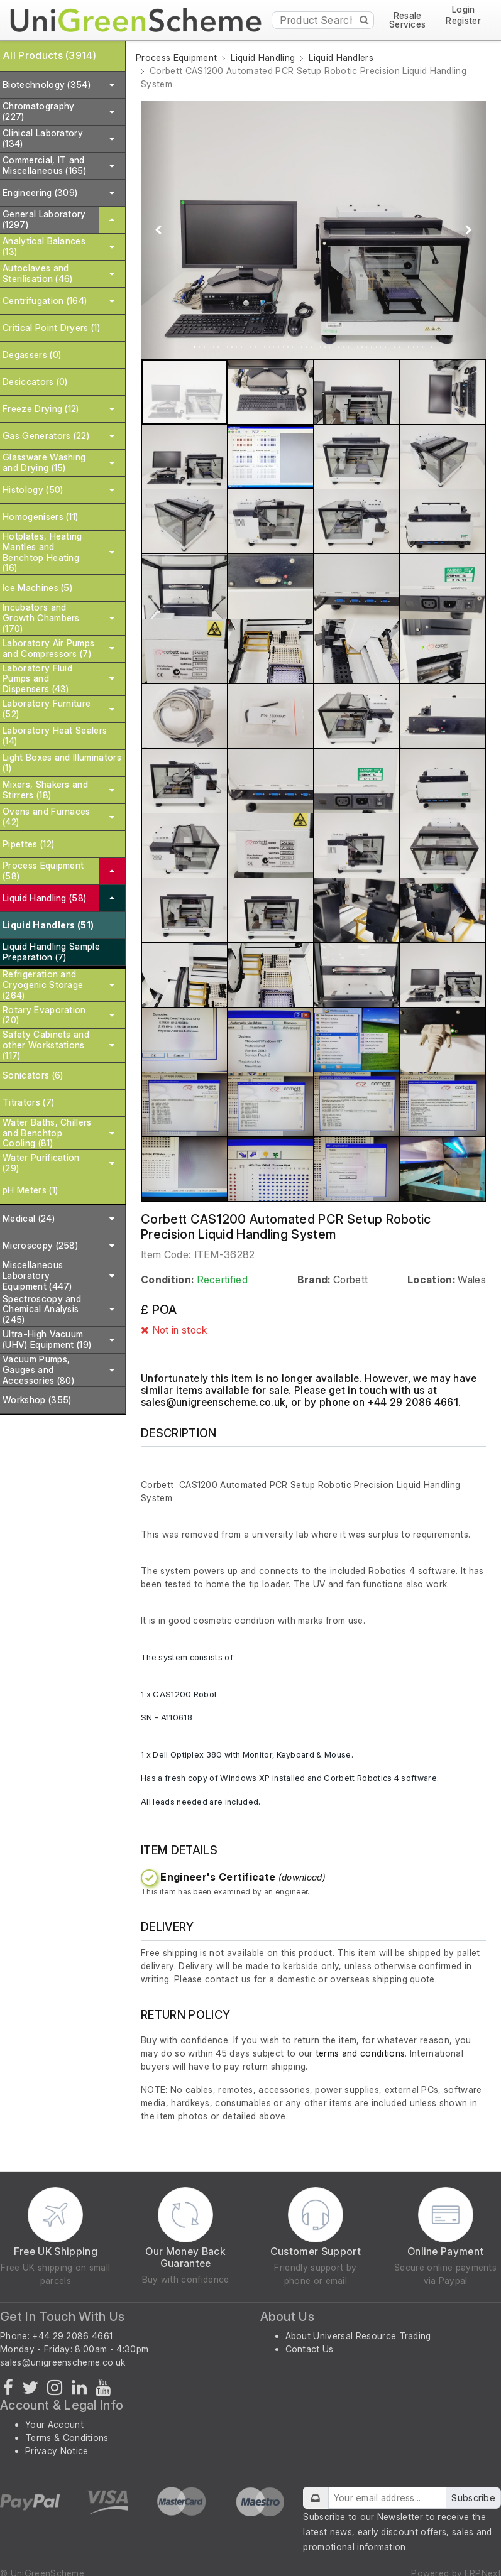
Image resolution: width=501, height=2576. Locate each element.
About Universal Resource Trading (358, 2335)
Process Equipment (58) (43, 870)
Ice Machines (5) (37, 587)
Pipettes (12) (28, 844)
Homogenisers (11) (40, 516)
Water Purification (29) (41, 1162)
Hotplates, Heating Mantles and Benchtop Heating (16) (42, 552)
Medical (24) (29, 1218)
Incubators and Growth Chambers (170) (41, 618)
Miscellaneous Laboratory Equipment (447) (37, 1275)
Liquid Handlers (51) (48, 925)
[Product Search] (323, 20)
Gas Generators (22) (46, 435)
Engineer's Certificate (243, 1877)
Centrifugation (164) (45, 300)
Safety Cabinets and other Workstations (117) (46, 1045)
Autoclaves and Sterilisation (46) (38, 273)
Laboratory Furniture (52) (47, 708)
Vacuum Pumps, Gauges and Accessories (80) (38, 1370)
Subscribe (473, 2497)
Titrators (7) (28, 1102)
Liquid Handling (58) (44, 898)
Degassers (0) (32, 354)
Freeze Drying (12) (41, 408)
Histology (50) (33, 489)
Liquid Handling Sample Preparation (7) (51, 951)
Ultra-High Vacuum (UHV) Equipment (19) (47, 1339)
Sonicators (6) (33, 1075)
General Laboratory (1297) (44, 219)
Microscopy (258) (40, 1245)
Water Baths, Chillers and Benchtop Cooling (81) (47, 1133)
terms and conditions (360, 2053)
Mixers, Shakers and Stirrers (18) (45, 789)
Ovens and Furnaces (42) (47, 816)
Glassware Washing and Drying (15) (44, 462)
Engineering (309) (40, 192)
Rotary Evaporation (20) (44, 1015)
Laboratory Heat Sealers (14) (55, 735)
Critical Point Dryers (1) (51, 327)
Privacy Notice (56, 2450)
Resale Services (407, 20)
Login (463, 9)
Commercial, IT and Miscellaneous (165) (44, 165)
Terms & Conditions (67, 2437)
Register (463, 20)
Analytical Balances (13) (44, 246)
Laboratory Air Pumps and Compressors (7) (48, 648)
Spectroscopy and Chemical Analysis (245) (42, 1309)
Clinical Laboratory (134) (43, 138)
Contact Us (309, 2349)
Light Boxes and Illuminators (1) (62, 762)
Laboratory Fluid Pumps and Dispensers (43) (37, 679)
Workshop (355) (37, 1399)
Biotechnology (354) (47, 84)
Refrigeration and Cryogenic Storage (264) (43, 985)
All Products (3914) (49, 55)
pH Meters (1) (30, 1190)
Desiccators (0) (35, 381)
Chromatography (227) (38, 111)
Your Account (54, 2424)
